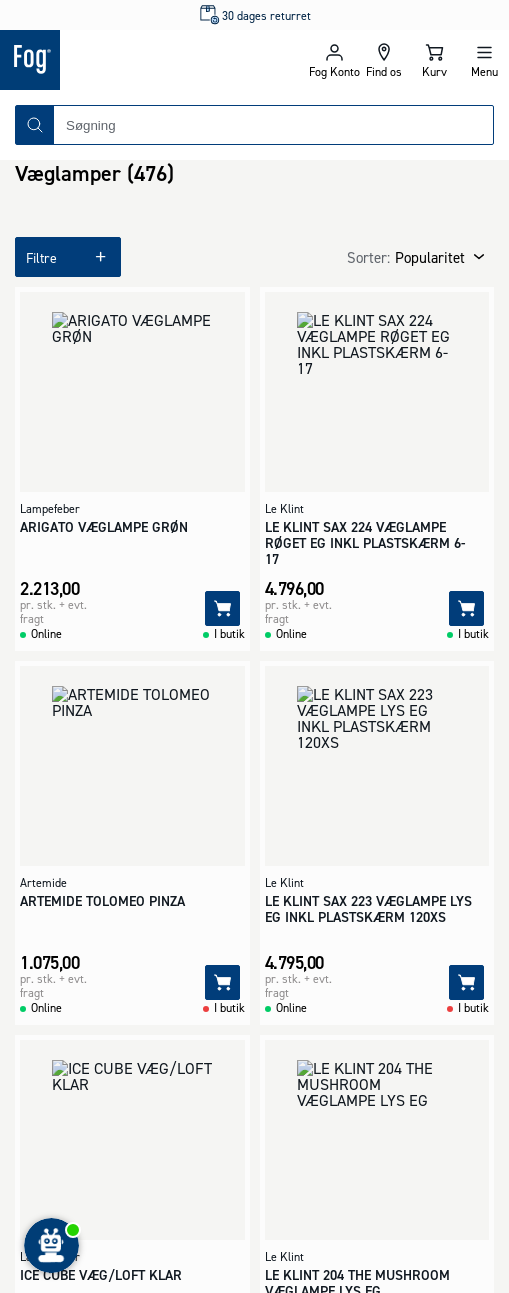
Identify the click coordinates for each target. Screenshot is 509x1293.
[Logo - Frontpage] (127, 60)
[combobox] (273, 125)
